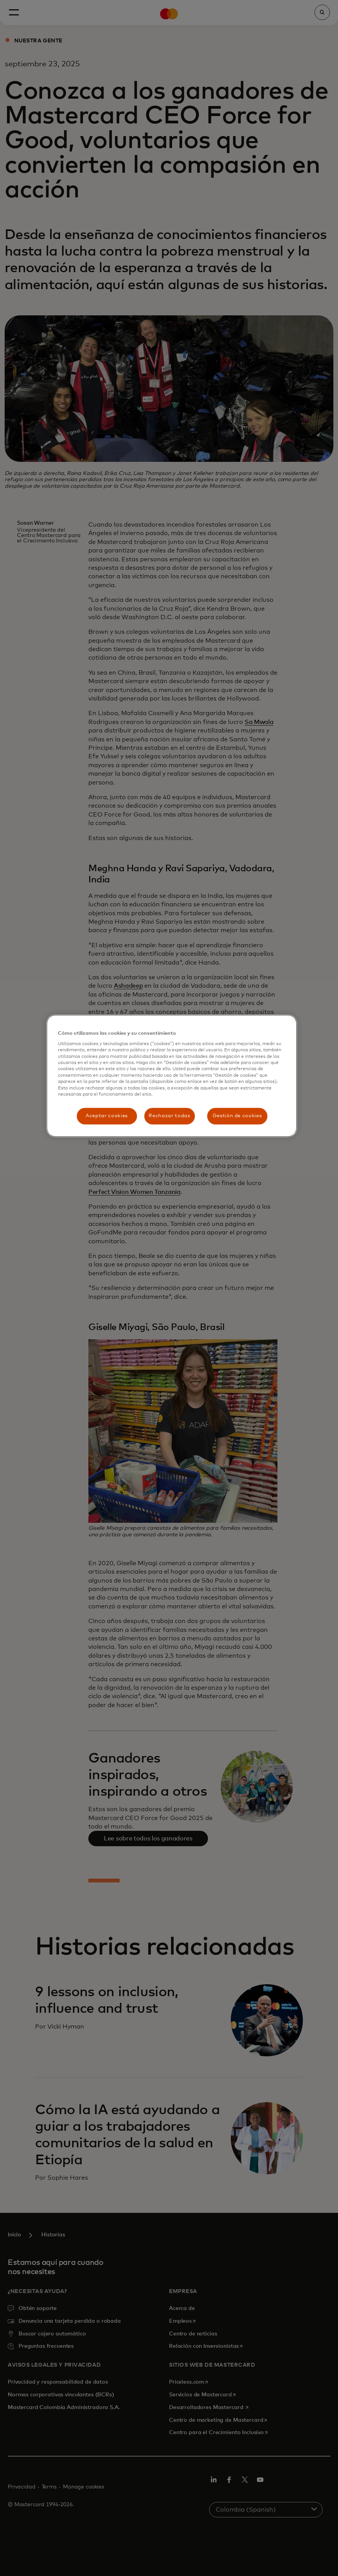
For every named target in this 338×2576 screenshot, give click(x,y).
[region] (171, 1075)
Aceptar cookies (107, 1115)
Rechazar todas (169, 1115)
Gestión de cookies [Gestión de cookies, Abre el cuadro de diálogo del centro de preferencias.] (237, 1115)
